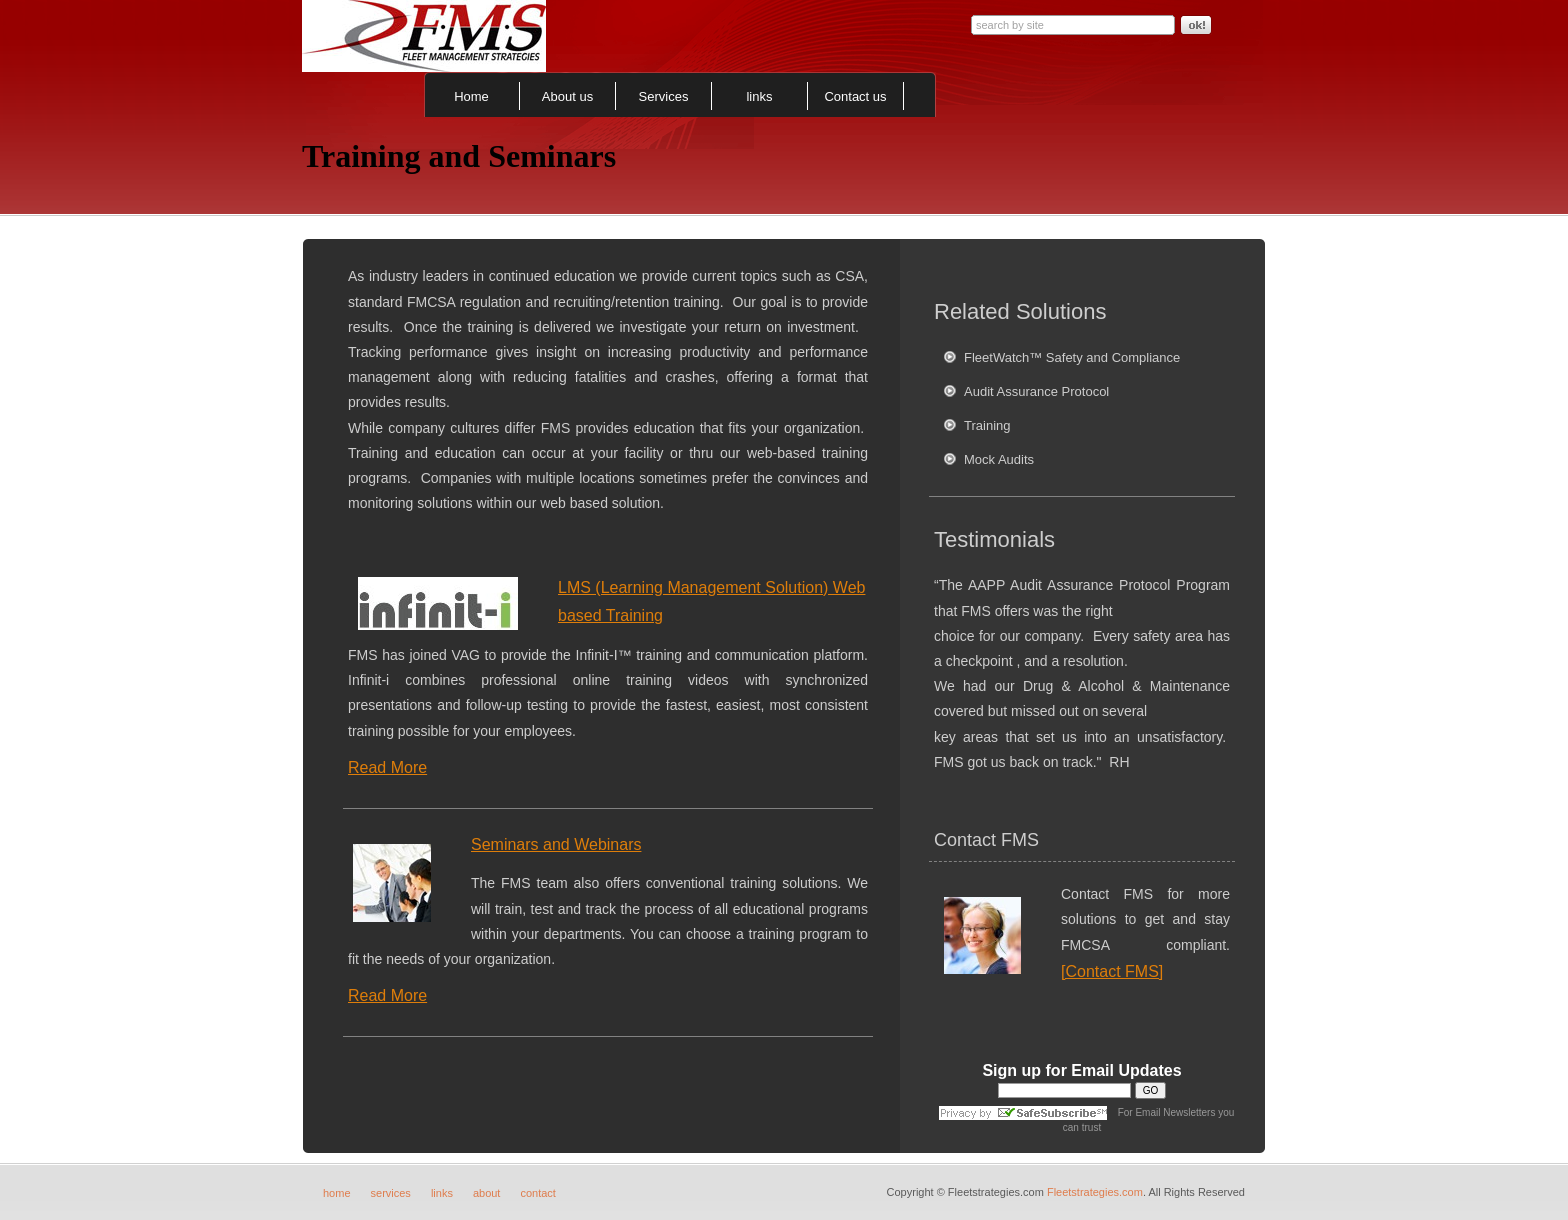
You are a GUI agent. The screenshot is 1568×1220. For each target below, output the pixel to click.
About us (567, 96)
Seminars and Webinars (556, 844)
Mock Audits (999, 459)
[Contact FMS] (1112, 971)
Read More (387, 767)
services (391, 1193)
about (487, 1193)
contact (537, 1193)
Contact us (855, 96)
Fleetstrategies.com (1095, 1192)
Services (664, 96)
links (759, 96)
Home (471, 96)
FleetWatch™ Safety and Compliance (1072, 357)
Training (987, 425)
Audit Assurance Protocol (1036, 391)
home (337, 1193)
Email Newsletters (1175, 1112)
